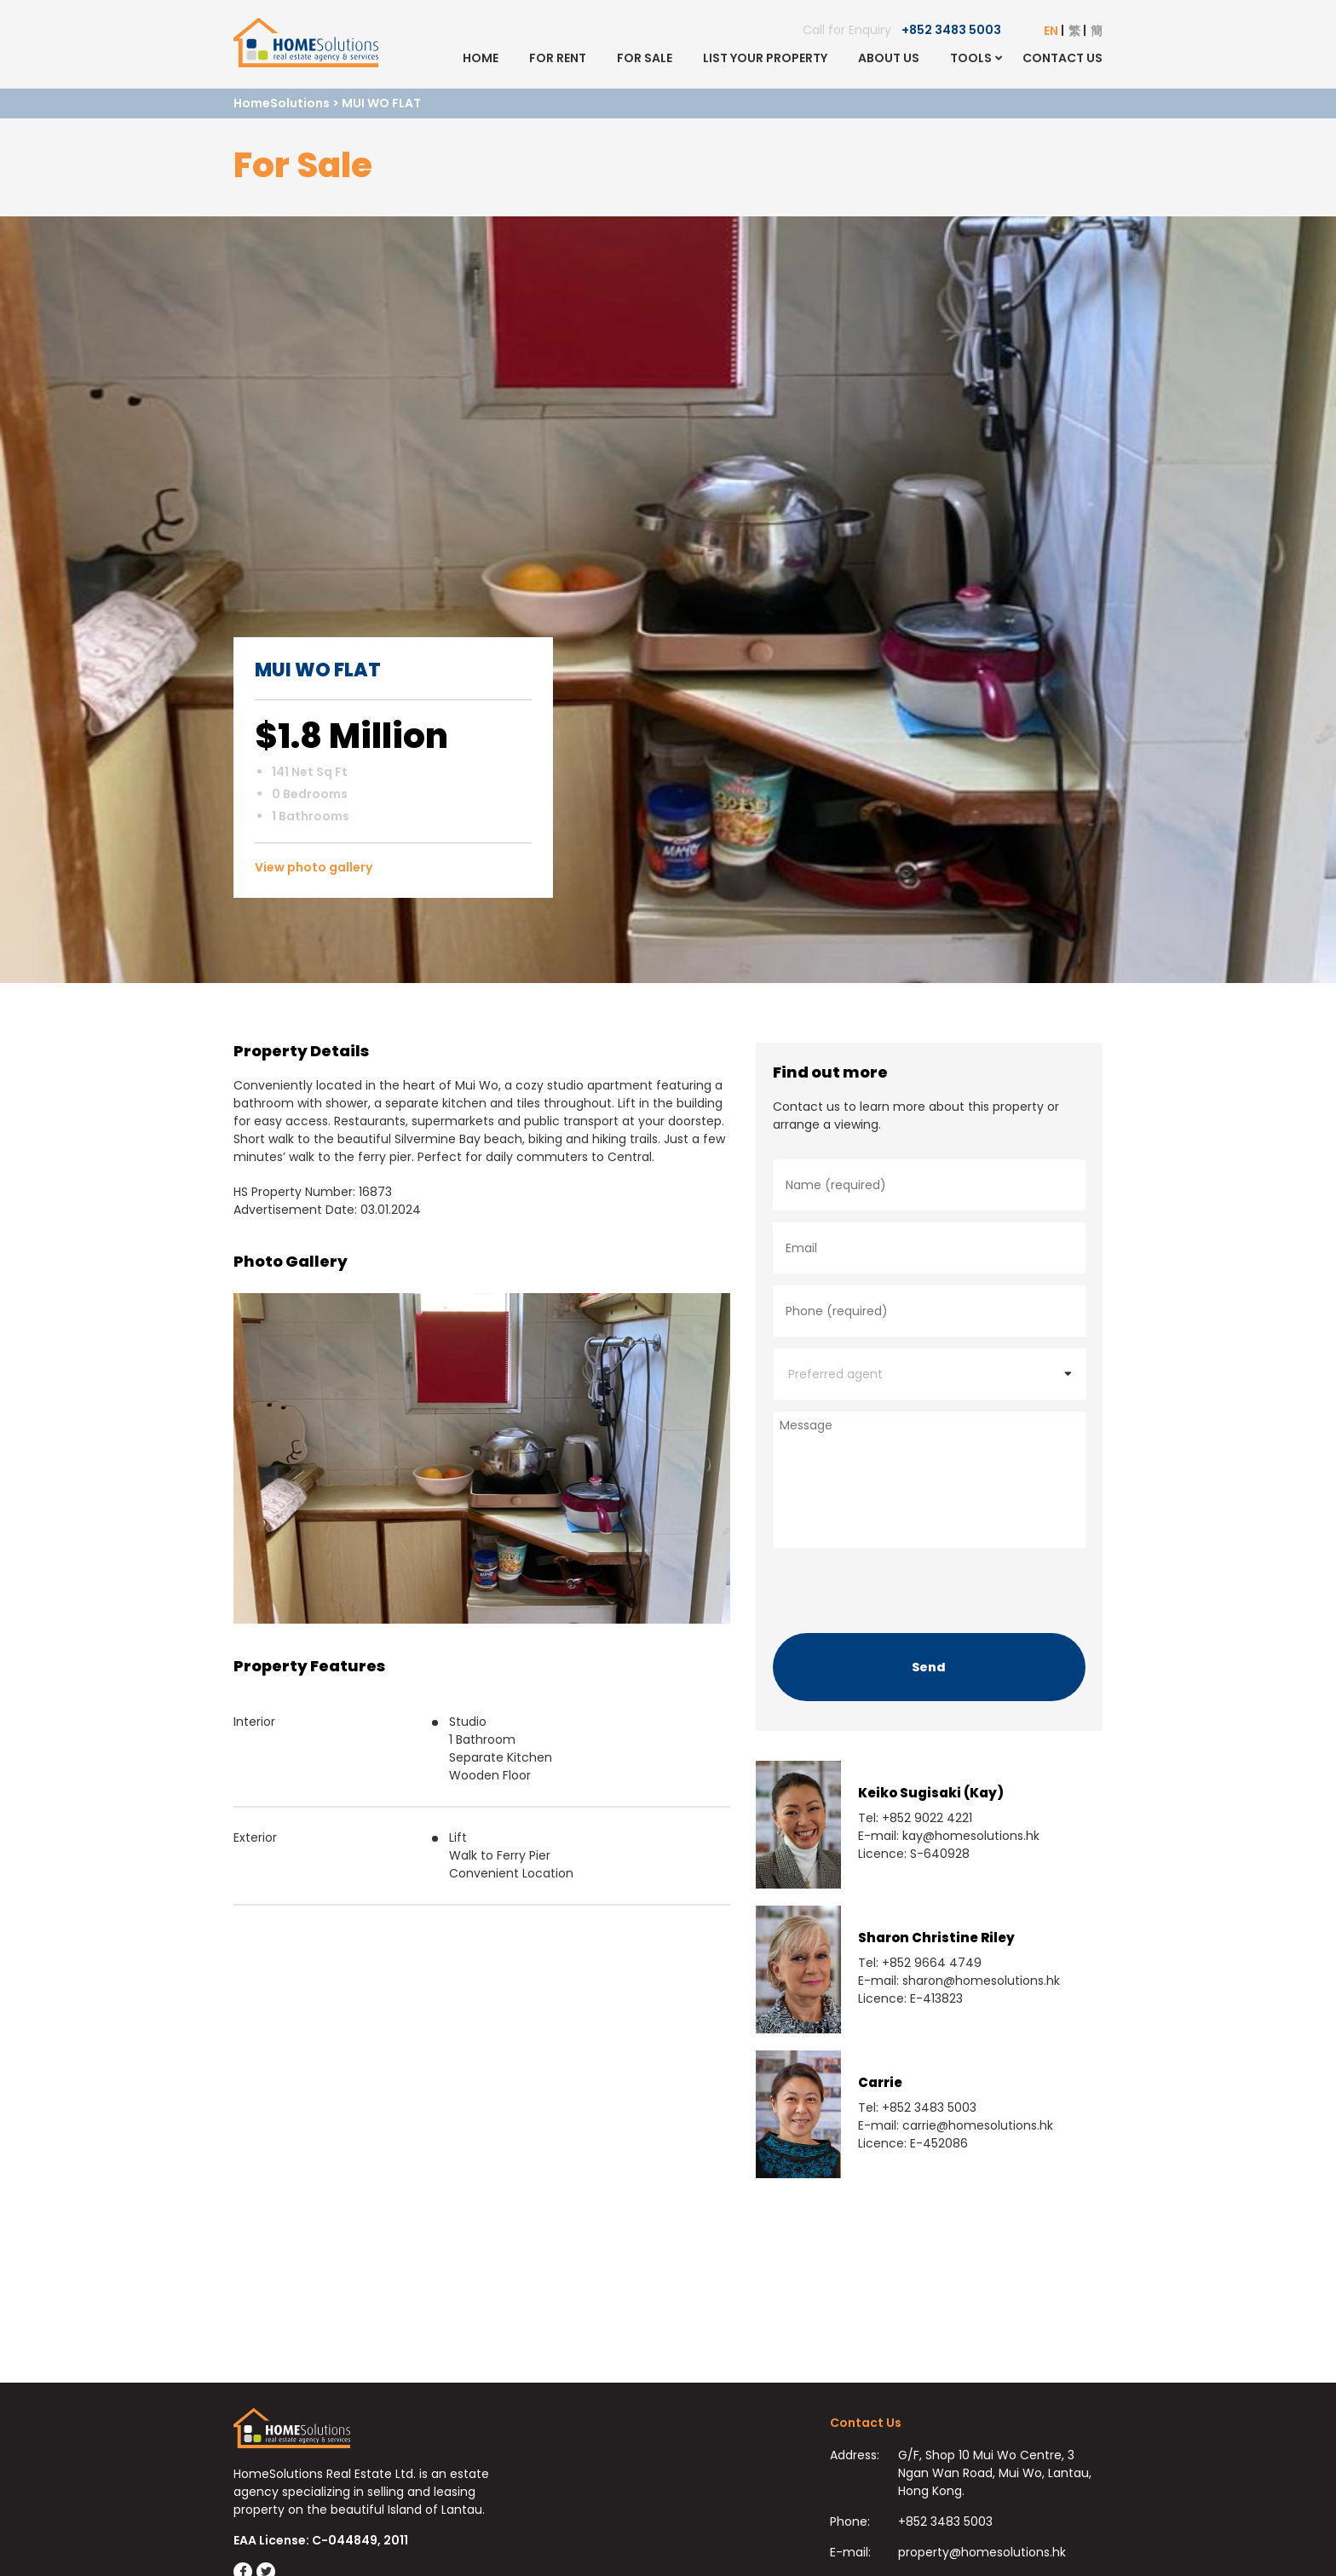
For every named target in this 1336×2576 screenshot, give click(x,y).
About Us (888, 57)
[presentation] (902, 1586)
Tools (971, 57)
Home (480, 57)
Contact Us (1062, 57)
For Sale (644, 57)
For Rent (557, 57)
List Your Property (765, 57)
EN (1051, 31)
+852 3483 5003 (951, 29)
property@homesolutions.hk (982, 2552)
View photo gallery (313, 867)
